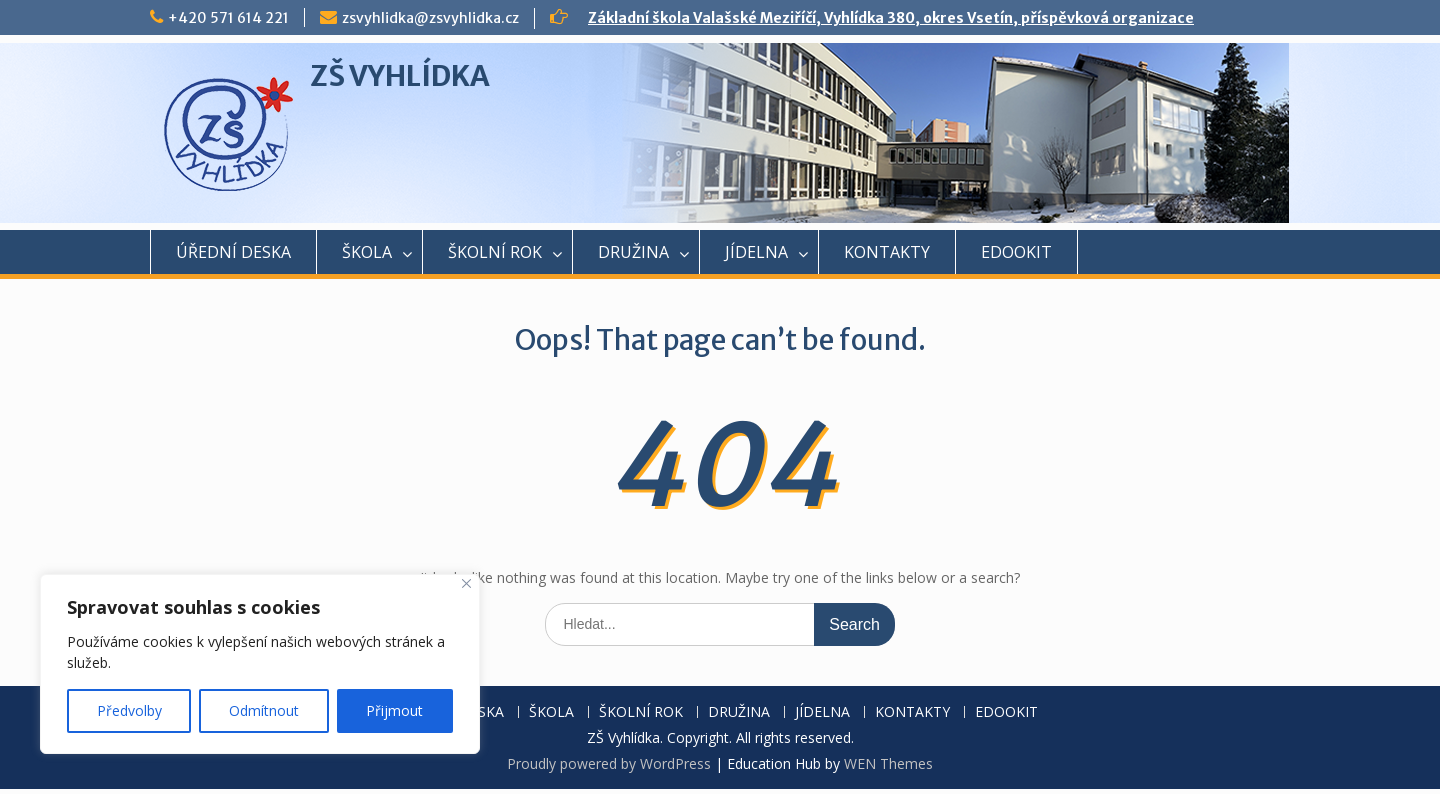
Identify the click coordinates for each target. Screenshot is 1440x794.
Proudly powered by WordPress (609, 763)
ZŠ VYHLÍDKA (400, 76)
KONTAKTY (887, 252)
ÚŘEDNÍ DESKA (233, 252)
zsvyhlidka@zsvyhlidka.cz (430, 18)
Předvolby (129, 710)
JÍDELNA (756, 252)
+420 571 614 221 (228, 18)
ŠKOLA (367, 252)
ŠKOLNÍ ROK (495, 252)
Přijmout (394, 710)
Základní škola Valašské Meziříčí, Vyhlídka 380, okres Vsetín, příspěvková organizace (891, 18)
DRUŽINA (633, 252)
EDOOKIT (1016, 252)
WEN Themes (888, 763)
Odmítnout (264, 710)
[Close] (466, 583)
